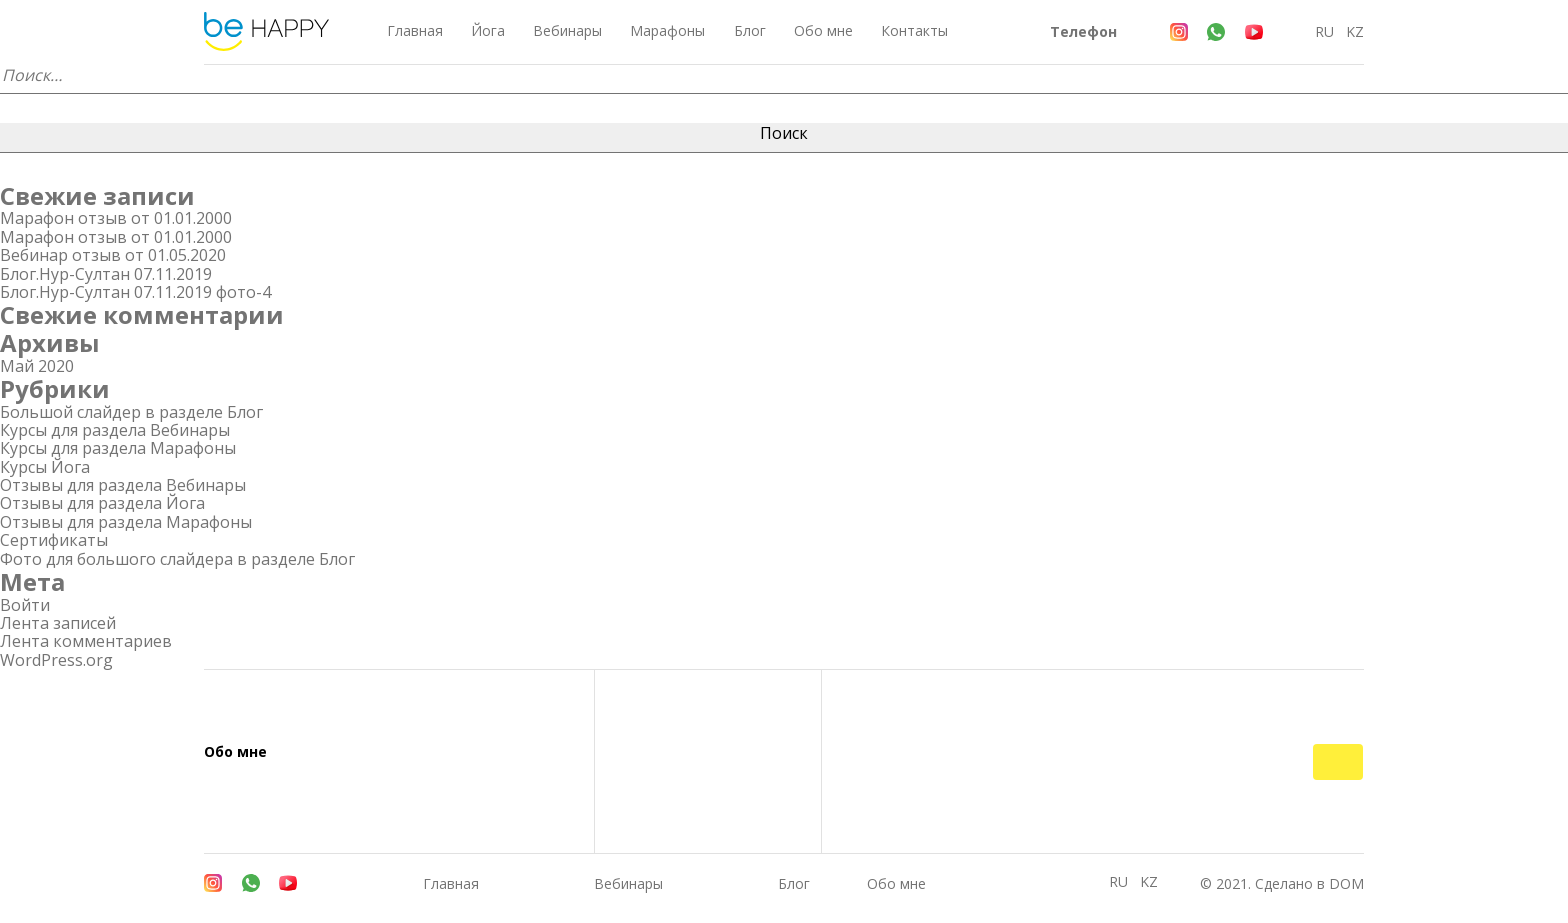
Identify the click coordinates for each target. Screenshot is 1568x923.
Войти (25, 605)
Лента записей (58, 623)
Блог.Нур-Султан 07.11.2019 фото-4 (135, 292)
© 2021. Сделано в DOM (1282, 883)
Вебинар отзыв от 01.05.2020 (113, 255)
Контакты (914, 30)
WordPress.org (56, 660)
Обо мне (823, 30)
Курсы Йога (45, 467)
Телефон (1083, 31)
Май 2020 (37, 366)
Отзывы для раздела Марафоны (126, 522)
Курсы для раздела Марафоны (118, 448)
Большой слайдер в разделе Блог (131, 412)
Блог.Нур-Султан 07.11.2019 (106, 274)
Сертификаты (54, 540)
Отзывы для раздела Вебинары (123, 485)
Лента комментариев (86, 641)
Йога (488, 30)
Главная (415, 30)
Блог (750, 30)
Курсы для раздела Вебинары (115, 430)
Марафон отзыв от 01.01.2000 (116, 218)
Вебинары (567, 30)
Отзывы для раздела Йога (102, 503)
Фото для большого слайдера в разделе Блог (177, 559)
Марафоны (667, 30)
